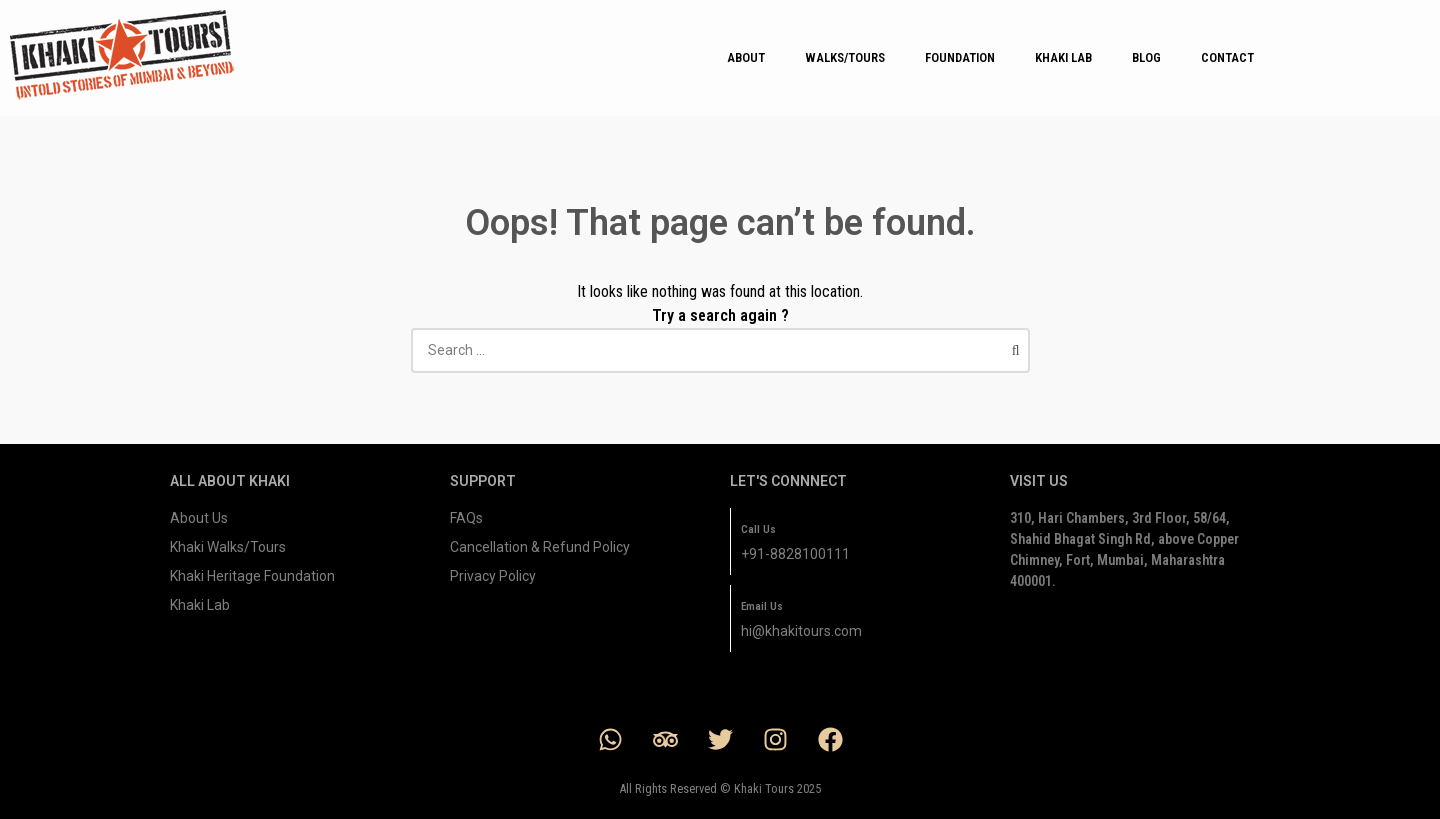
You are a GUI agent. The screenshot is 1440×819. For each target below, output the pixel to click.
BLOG (1146, 57)
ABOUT (746, 57)
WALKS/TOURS (845, 57)
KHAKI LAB (1063, 57)
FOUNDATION (960, 57)
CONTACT (1227, 57)
